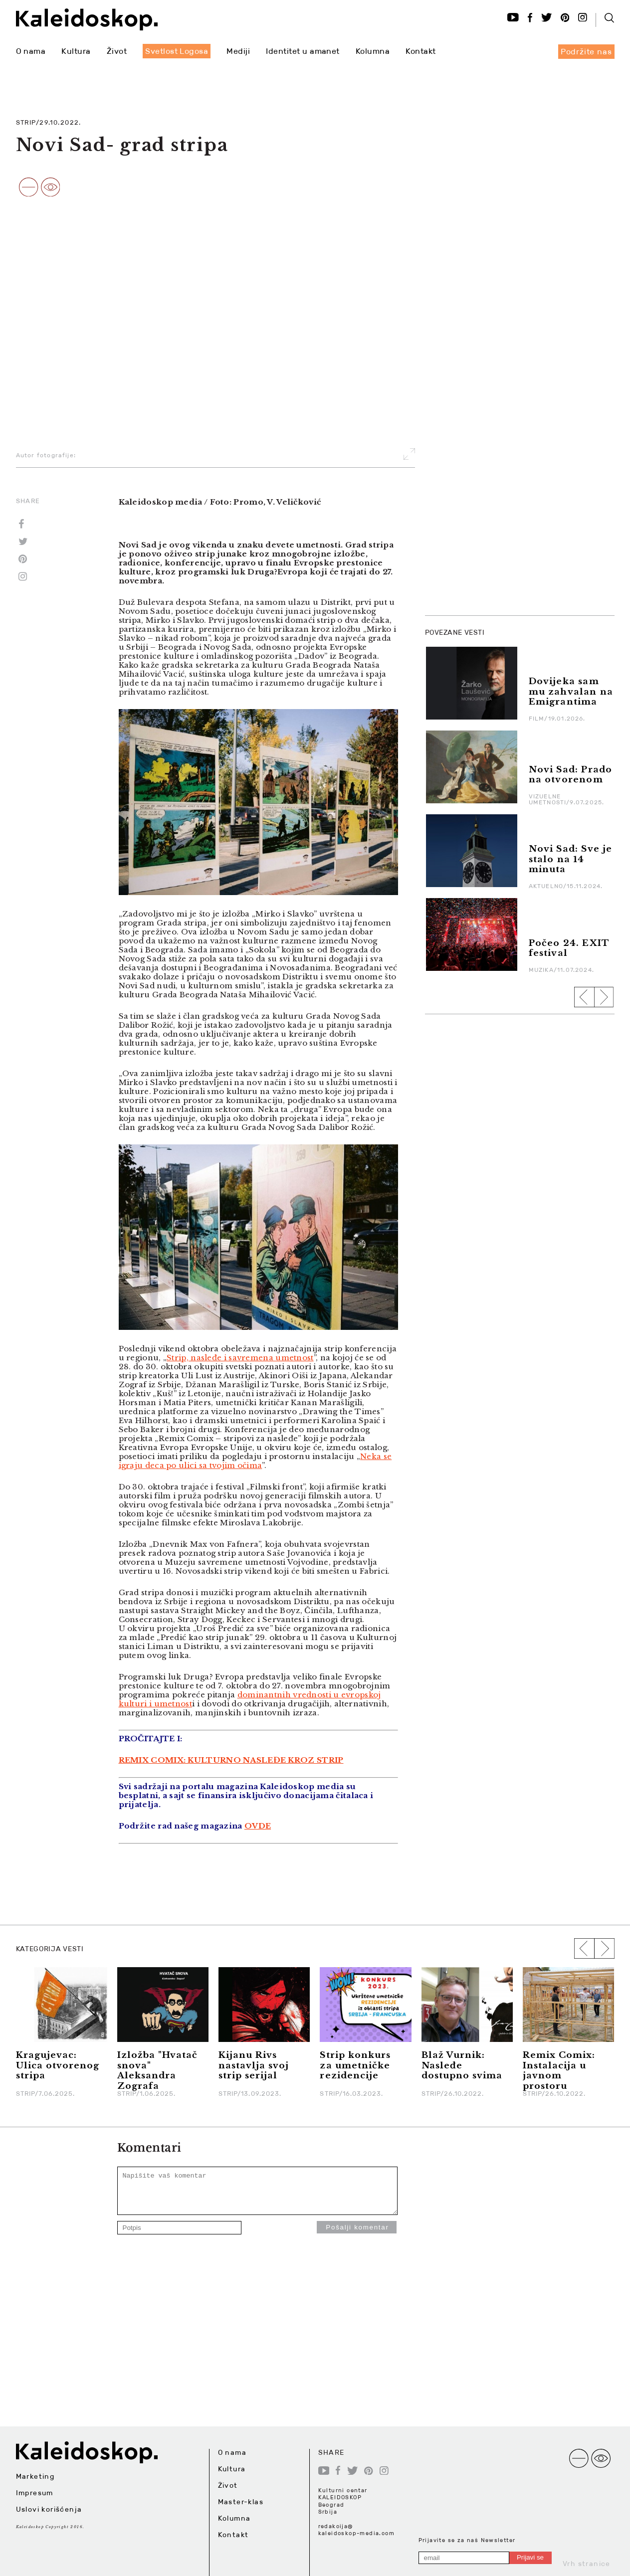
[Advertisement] (500, 457)
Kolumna (373, 51)
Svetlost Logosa (176, 51)
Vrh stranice (587, 2563)
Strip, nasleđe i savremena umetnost (240, 1357)
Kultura (75, 51)
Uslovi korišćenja (49, 2509)
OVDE (257, 1826)
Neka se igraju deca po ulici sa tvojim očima (255, 1461)
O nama (31, 51)
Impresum (34, 2492)
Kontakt (420, 51)
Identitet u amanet (303, 51)
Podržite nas (586, 51)
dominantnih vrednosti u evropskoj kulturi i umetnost (250, 1699)
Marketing (35, 2476)
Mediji (238, 51)
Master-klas (240, 2501)
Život (117, 51)
